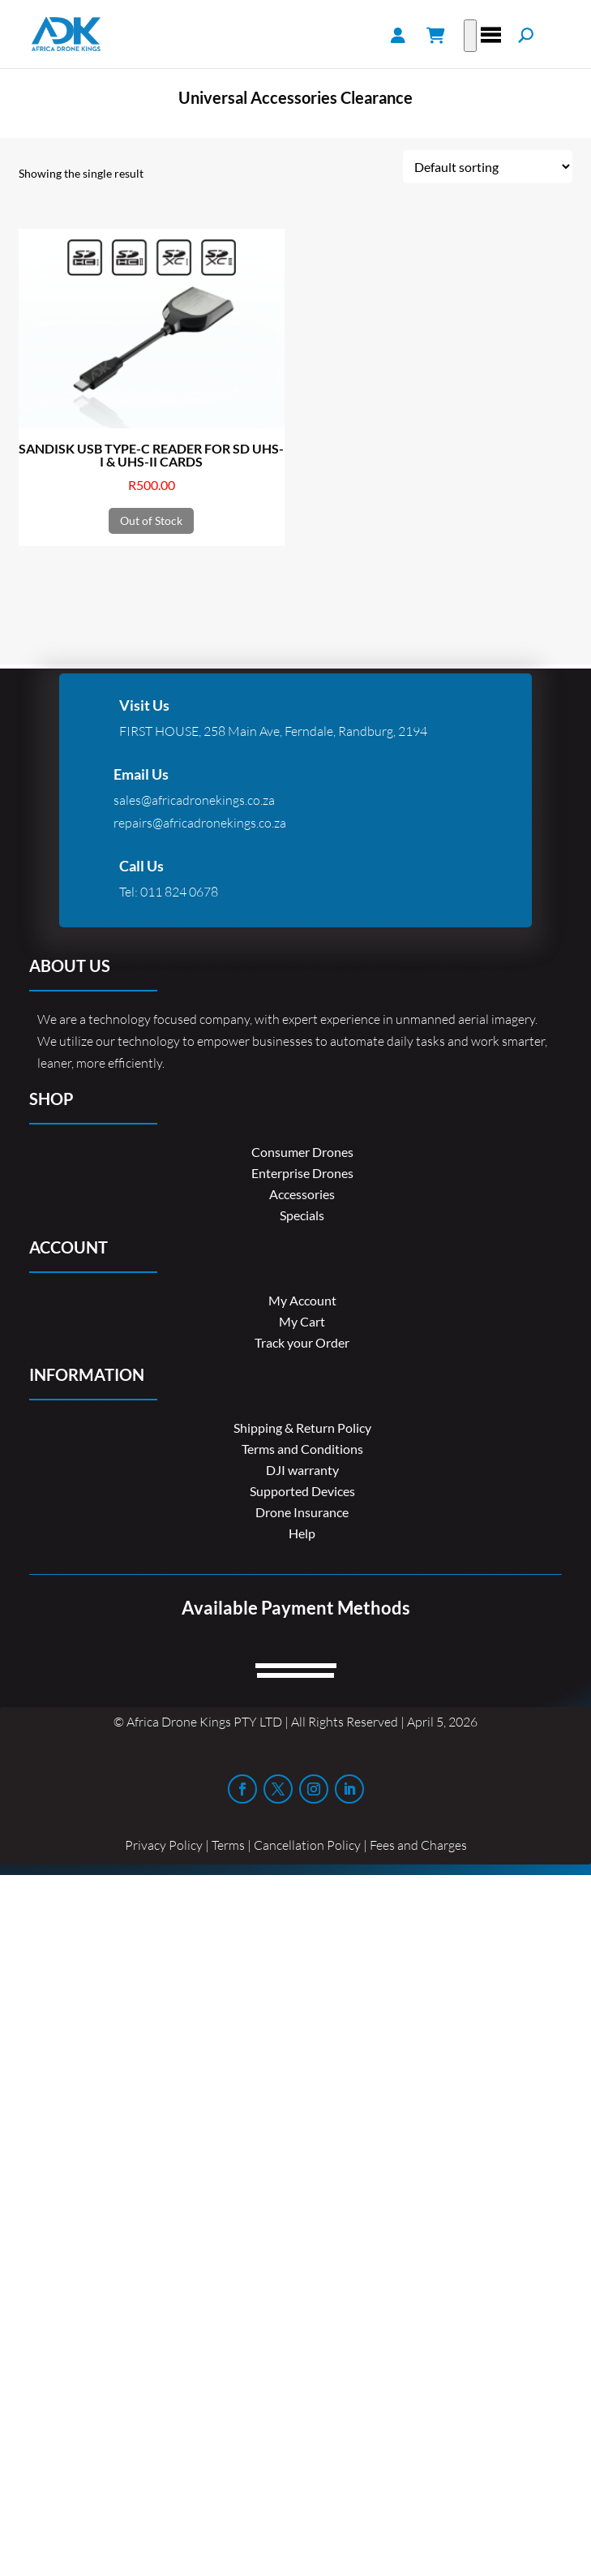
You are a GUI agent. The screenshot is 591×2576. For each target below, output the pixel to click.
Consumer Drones (302, 1151)
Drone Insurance (302, 1512)
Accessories (302, 1194)
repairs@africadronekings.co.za (199, 823)
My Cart (302, 1321)
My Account (302, 1300)
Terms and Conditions (302, 1448)
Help (302, 1533)
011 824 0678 (179, 892)
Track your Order (302, 1342)
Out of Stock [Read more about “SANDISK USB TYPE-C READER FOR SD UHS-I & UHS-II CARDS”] (151, 520)
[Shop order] (487, 166)
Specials (302, 1215)
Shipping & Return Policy (302, 1427)
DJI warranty (302, 1469)
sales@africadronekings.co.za (194, 800)
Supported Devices (302, 1491)
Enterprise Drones (302, 1172)
